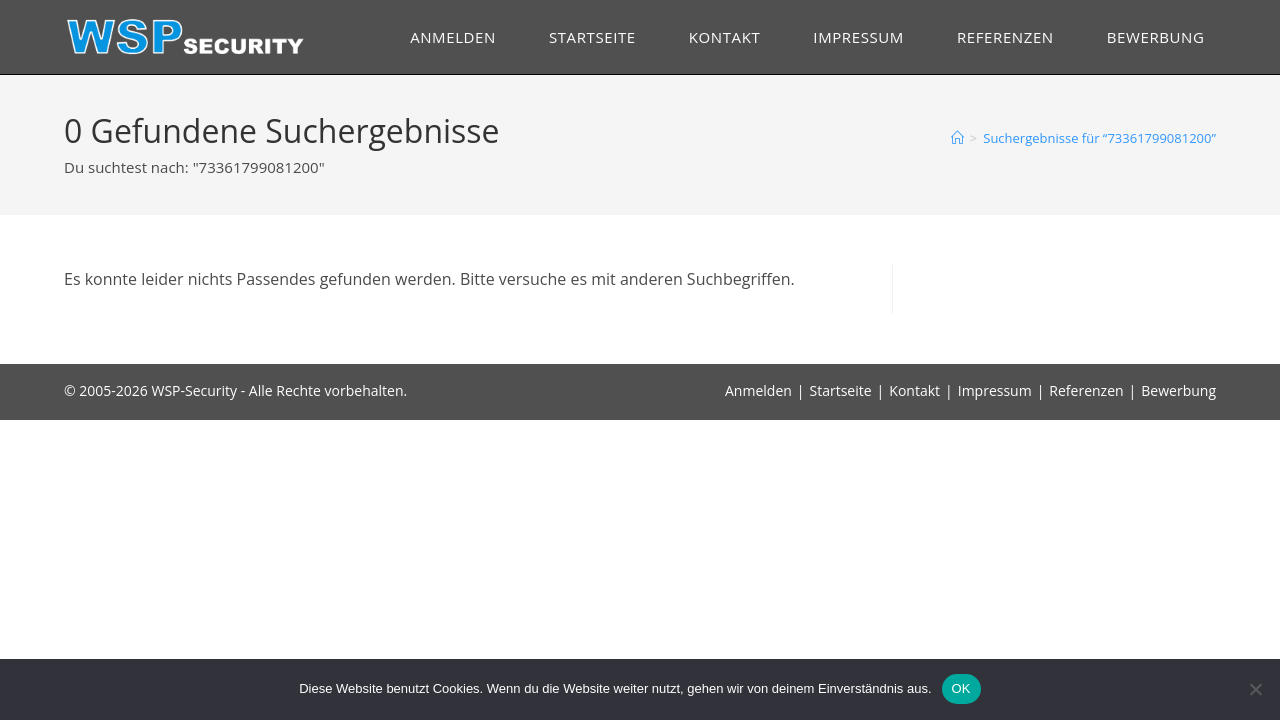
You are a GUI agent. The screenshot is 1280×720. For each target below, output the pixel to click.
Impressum (995, 390)
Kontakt (914, 390)
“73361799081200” (1099, 138)
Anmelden (758, 390)
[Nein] (1255, 689)
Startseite (841, 390)
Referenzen (1086, 390)
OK (961, 688)
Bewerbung (1178, 390)
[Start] (957, 138)
